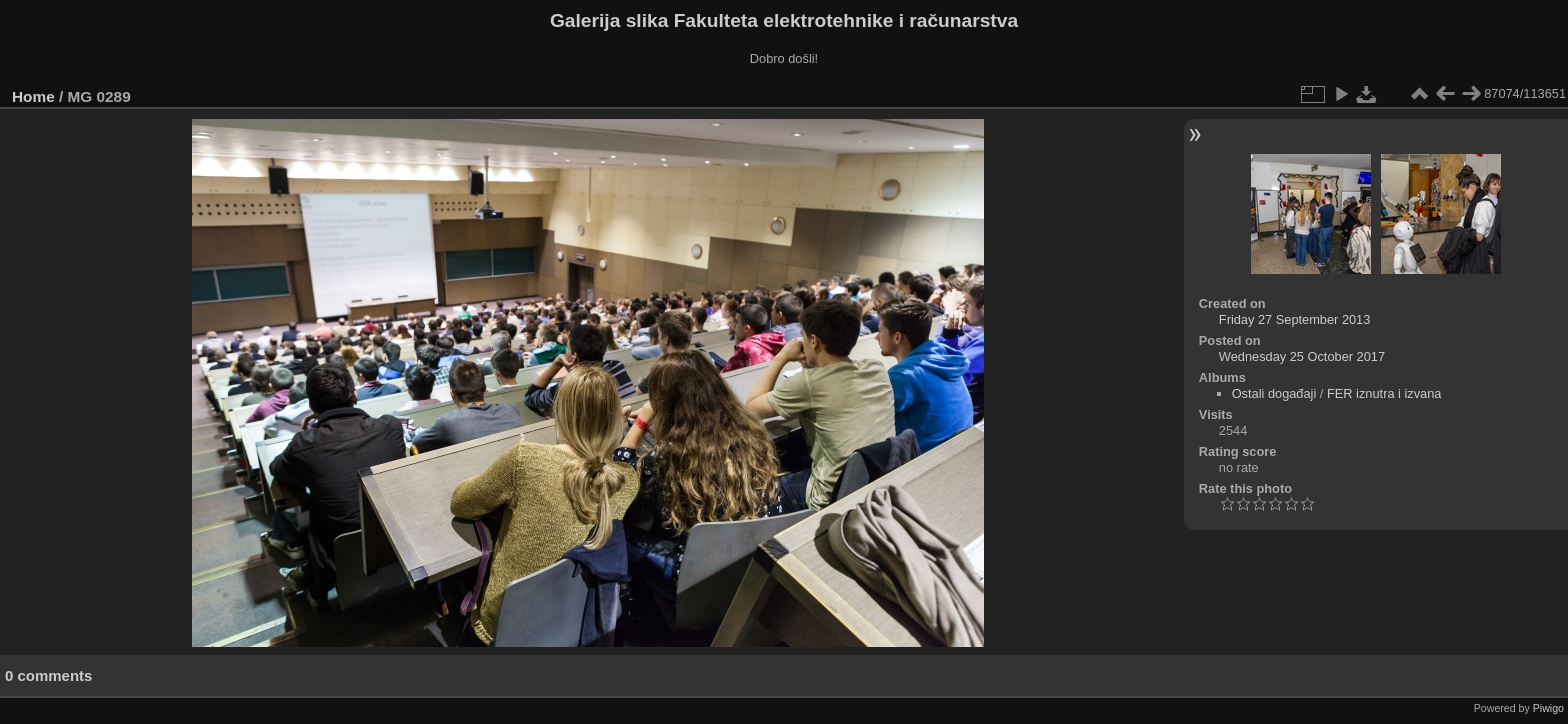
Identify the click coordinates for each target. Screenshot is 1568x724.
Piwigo (1548, 708)
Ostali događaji (1274, 393)
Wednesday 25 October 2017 (1302, 356)
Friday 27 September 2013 (1295, 319)
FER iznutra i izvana (1384, 393)
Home (33, 96)
